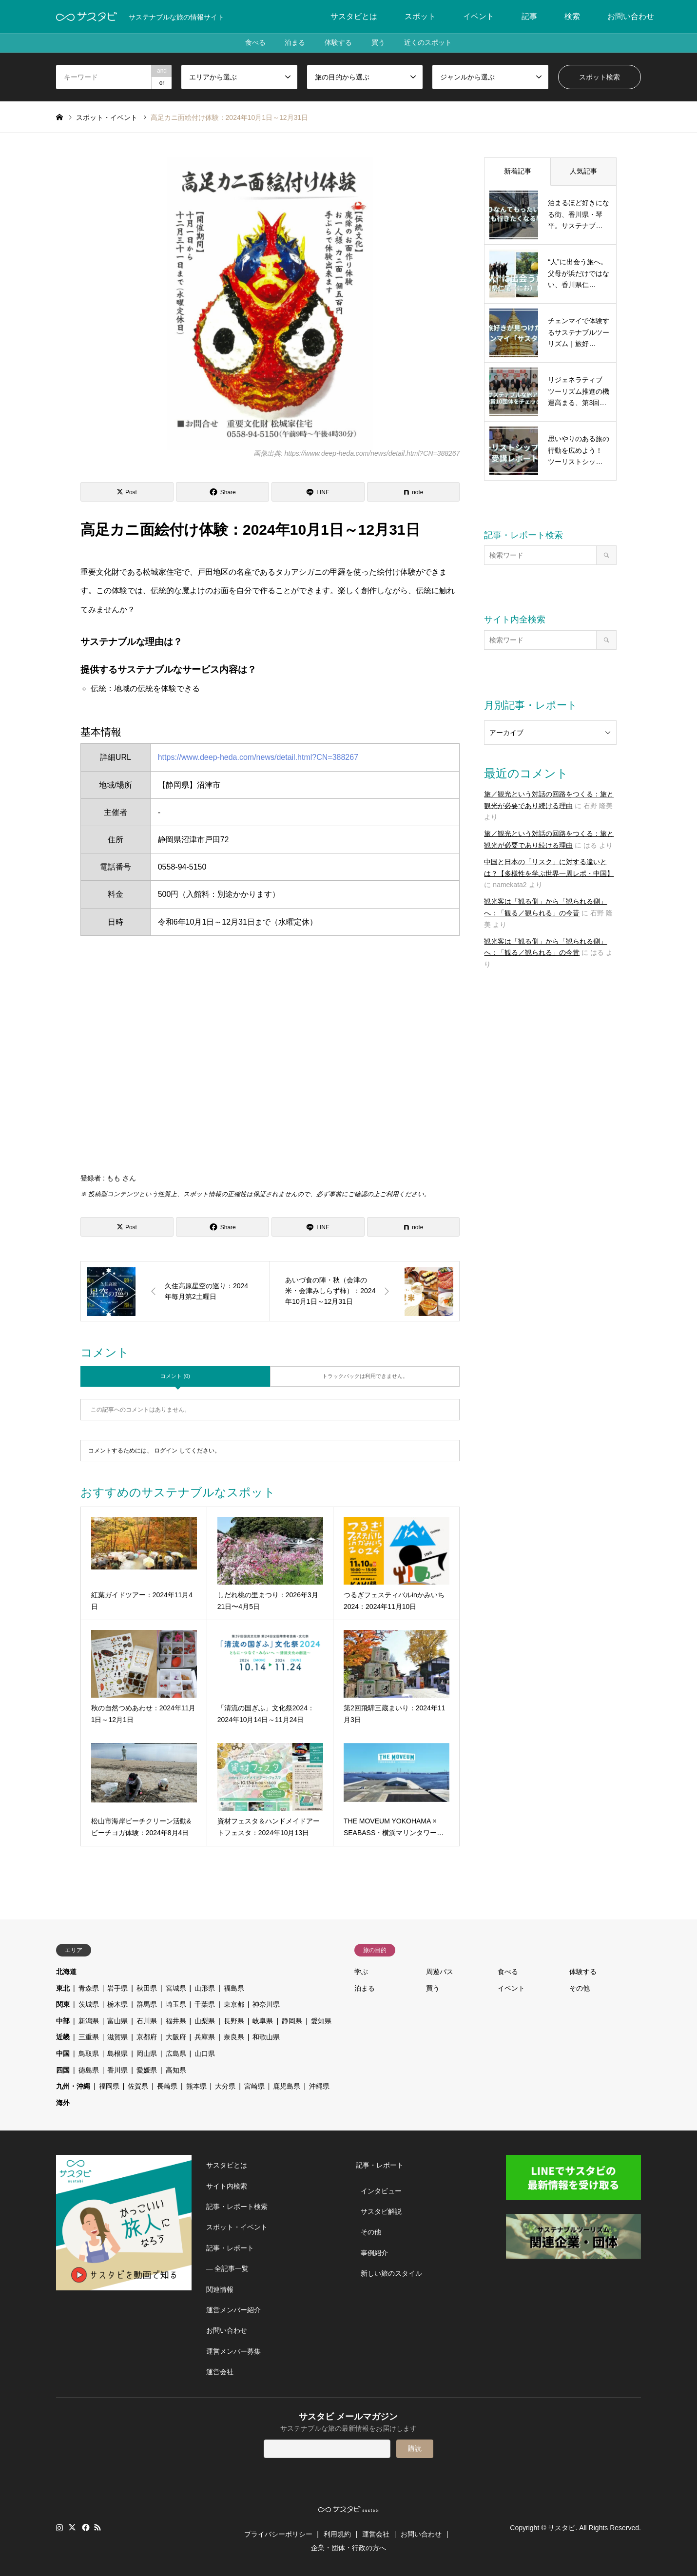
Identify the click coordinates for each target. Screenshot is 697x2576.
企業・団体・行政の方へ (348, 2548)
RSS (97, 2527)
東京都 (234, 2004)
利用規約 (337, 2534)
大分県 (225, 2086)
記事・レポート (230, 2248)
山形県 (204, 1988)
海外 (63, 2103)
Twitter (72, 2527)
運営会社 (219, 2372)
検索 (572, 16)
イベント (478, 16)
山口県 (204, 2053)
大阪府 (176, 2037)
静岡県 (292, 2021)
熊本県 (196, 2086)
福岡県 (109, 2086)
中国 (63, 2053)
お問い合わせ (630, 16)
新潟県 (88, 2021)
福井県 (176, 2021)
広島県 (176, 2053)
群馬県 (146, 2004)
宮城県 (176, 1988)
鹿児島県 (286, 2086)
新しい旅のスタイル (391, 2273)
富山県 (117, 2021)
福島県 (234, 1988)
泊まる (295, 43)
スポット (420, 16)
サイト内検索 (226, 2186)
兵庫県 (204, 2037)
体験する (338, 43)
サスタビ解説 (381, 2211)
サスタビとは (353, 16)
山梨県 (204, 2021)
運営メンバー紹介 (233, 2310)
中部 (63, 2021)
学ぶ (361, 1972)
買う (378, 43)
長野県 (234, 2021)
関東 (63, 2004)
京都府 (146, 2037)
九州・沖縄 (73, 2086)
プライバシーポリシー (278, 2534)
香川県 (117, 2070)
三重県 (88, 2037)
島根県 (117, 2053)
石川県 (146, 2021)
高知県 (176, 2070)
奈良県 (234, 2037)
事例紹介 (374, 2253)
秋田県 (146, 1988)
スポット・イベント (237, 2227)
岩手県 (117, 1988)
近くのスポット (428, 43)
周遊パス (439, 1972)
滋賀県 (117, 2037)
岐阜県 (262, 2021)
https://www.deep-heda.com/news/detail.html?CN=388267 (258, 757)
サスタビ (561, 2527)
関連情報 (219, 2289)
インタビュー (381, 2191)
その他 (579, 1988)
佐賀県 (138, 2086)
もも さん (121, 1178)
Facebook (84, 2527)
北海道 (66, 1972)
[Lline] (318, 492)
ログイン (165, 1450)
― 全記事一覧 (227, 2268)
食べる (255, 43)
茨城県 (88, 2004)
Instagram (59, 2527)
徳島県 (88, 2070)
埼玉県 (176, 2004)
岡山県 (146, 2053)
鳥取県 (88, 2053)
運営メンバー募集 (233, 2351)
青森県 (88, 1988)
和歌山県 (266, 2037)
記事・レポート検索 (237, 2206)
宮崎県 (254, 2086)
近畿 (63, 2037)
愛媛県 (146, 2070)
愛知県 (321, 2021)
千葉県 (204, 2004)
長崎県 (167, 2086)
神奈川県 (266, 2004)
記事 (529, 16)
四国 (63, 2070)
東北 (63, 1988)
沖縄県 (319, 2086)
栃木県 (117, 2004)
